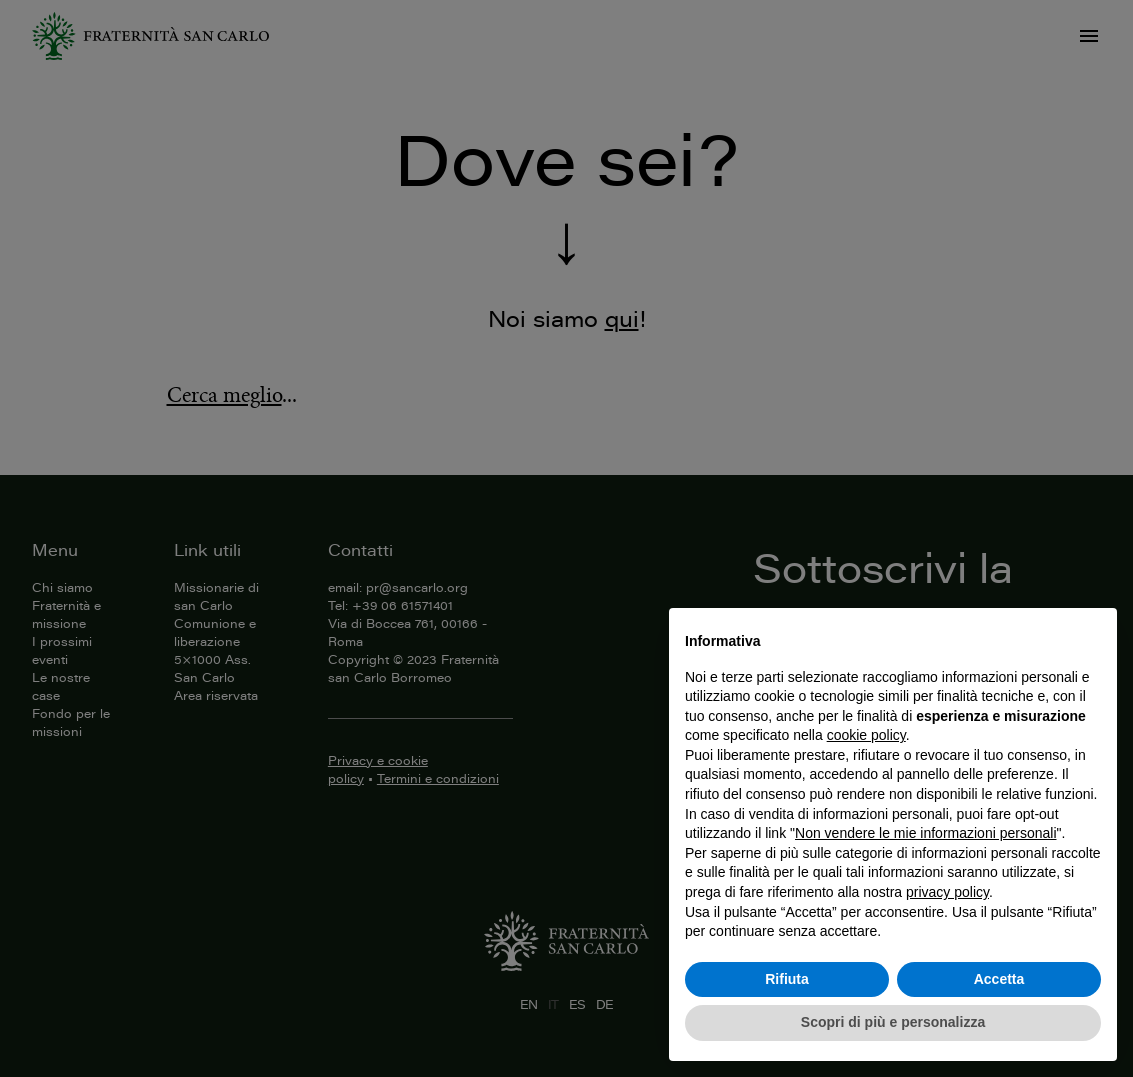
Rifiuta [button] (787, 979)
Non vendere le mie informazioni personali (925, 833)
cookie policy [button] (866, 735)
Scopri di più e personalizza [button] (893, 1022)
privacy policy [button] (947, 892)
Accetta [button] (999, 979)
